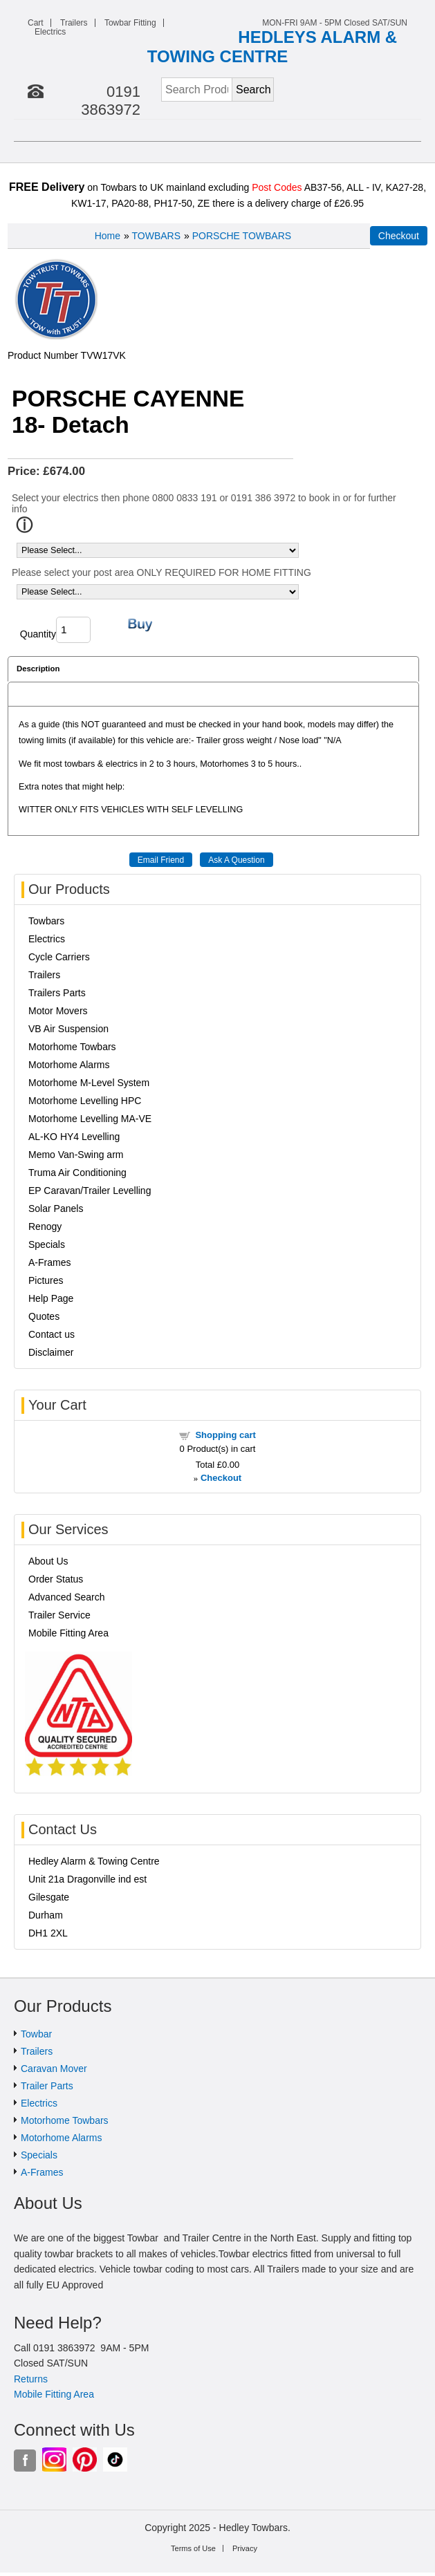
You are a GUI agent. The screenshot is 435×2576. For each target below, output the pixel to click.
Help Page (50, 1298)
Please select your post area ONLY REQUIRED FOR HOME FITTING (161, 572)
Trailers (74, 23)
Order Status (55, 1579)
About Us (48, 1561)
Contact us (51, 1334)
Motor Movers (58, 1010)
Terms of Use (193, 2548)
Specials (46, 1244)
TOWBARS (156, 235)
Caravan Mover (54, 2068)
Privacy (244, 2548)
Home (107, 235)
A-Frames (49, 1262)
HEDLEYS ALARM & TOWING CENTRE (272, 47)
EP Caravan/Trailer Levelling (89, 1190)
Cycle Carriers (59, 956)
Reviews (32, 694)
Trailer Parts (47, 2085)
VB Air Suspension (68, 1028)
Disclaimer (50, 1352)
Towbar (36, 2034)
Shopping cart (225, 1435)
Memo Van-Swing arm (75, 1154)
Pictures (46, 1280)
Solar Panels (55, 1208)
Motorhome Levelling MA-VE (89, 1118)
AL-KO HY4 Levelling (74, 1136)
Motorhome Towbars (72, 1046)
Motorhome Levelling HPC (84, 1100)
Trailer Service (59, 1615)
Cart (36, 23)
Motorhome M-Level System (88, 1082)
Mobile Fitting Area (68, 1633)
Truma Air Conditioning (77, 1172)
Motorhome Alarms (68, 1064)
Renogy (45, 1226)
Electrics (50, 32)
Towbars (46, 920)
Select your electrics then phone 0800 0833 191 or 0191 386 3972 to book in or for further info (204, 503)
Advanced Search (66, 1597)
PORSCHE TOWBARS (241, 235)
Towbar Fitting (130, 23)
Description (38, 668)
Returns (31, 2378)
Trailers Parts (57, 992)
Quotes (43, 1316)
